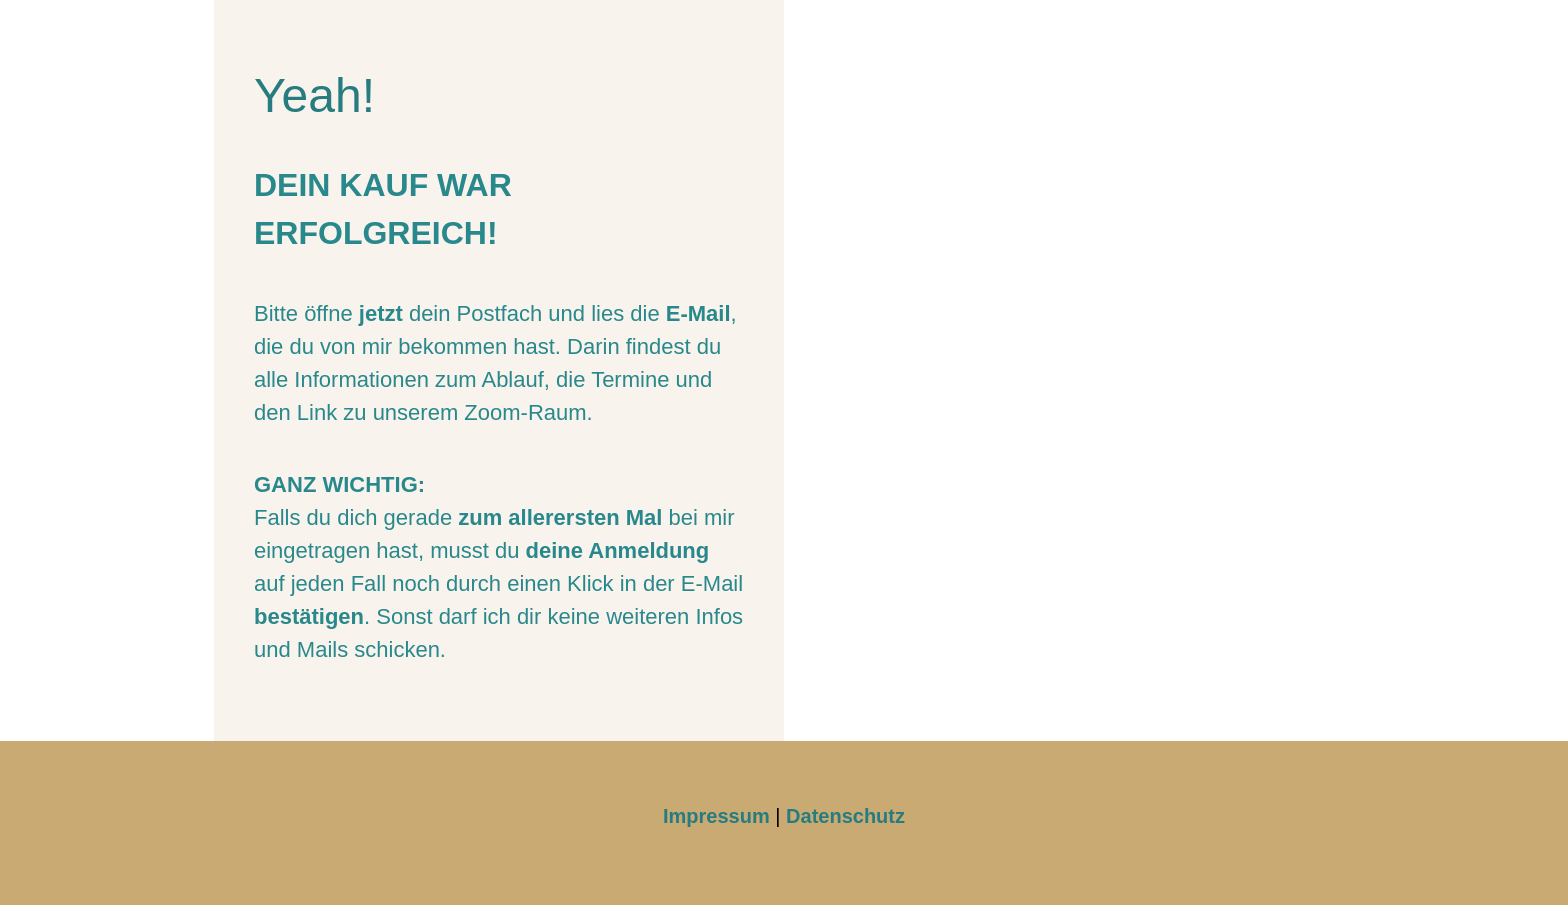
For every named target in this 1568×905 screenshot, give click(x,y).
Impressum (716, 816)
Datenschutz (845, 816)
